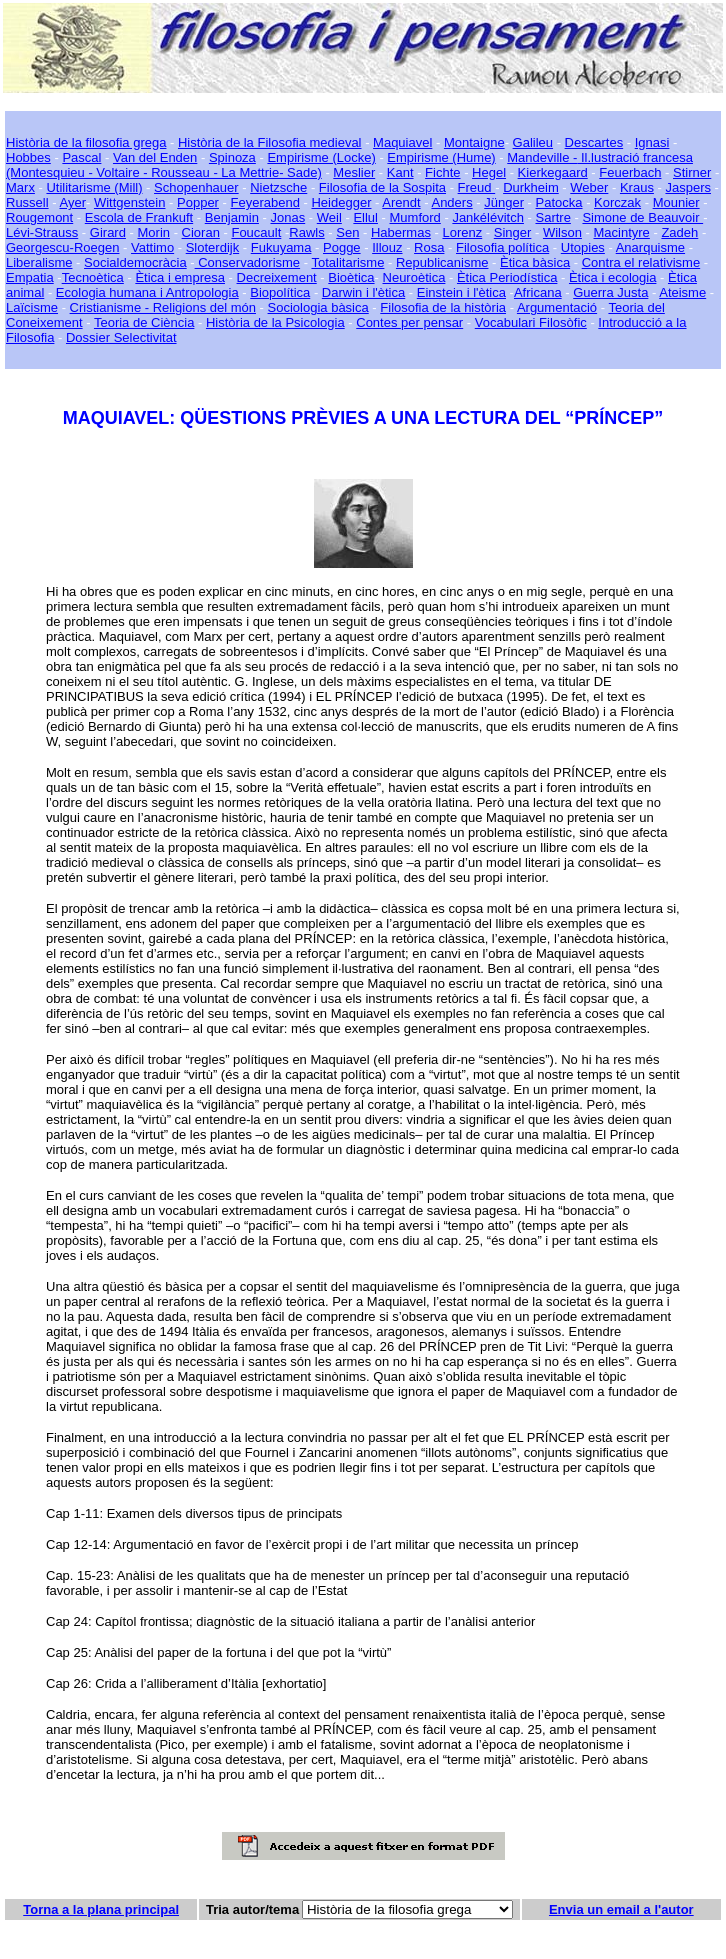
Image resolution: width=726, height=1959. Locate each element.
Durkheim (531, 187)
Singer (513, 232)
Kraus (637, 187)
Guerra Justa (610, 292)
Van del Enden (155, 157)
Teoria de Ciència (144, 322)
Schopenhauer (196, 187)
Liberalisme (39, 262)
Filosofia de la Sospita (382, 187)
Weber (589, 187)
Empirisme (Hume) (441, 157)
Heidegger (341, 202)
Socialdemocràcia (135, 262)
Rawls (306, 232)
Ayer (72, 202)
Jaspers (688, 187)
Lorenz (462, 232)
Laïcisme (32, 307)
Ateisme (682, 292)
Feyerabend (265, 202)
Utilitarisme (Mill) (94, 187)
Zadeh (679, 232)
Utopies (583, 247)
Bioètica (351, 277)
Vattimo (152, 247)
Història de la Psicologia (275, 322)
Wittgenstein (130, 202)
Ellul (365, 217)
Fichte (442, 172)
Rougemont (39, 217)
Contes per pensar (409, 322)
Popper (198, 202)
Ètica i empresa (180, 277)
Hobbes (28, 157)
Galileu (533, 142)
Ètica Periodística (507, 277)
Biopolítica (280, 292)
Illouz (387, 247)
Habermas (401, 232)
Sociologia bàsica (318, 307)
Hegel (489, 172)
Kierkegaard (553, 172)
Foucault (256, 232)
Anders (451, 202)
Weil (329, 217)
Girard (108, 232)
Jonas (288, 217)
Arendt (401, 202)
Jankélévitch (488, 217)
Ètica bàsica (535, 262)
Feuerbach (630, 172)
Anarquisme (650, 247)
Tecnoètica (93, 277)
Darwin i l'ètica (363, 292)
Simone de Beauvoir (642, 217)
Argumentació (557, 307)
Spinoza (232, 157)
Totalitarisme (347, 262)
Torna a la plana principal (101, 1909)
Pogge (342, 247)
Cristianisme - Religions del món (163, 307)
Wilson (562, 232)
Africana (538, 292)
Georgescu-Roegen (62, 247)
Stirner (692, 172)
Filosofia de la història (443, 307)
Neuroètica (414, 277)
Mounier (676, 202)
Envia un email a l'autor (621, 1909)
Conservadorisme (248, 262)
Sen (347, 232)
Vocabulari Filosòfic (531, 322)
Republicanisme (442, 262)
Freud (477, 187)
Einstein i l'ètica (461, 292)
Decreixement (277, 277)
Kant (400, 172)
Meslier (354, 172)
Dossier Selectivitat (121, 337)
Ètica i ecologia (612, 277)
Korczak (617, 202)
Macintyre (622, 232)
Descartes (594, 142)
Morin (154, 232)
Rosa (429, 247)
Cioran (201, 232)
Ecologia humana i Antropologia (147, 292)
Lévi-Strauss (42, 232)
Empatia (30, 277)
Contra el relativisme (641, 262)
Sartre (552, 217)
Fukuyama (281, 247)
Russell (27, 202)
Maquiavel (402, 142)
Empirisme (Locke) (321, 157)
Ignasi (652, 142)
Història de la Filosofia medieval (270, 142)
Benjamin (232, 217)
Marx (20, 187)
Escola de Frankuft (139, 217)
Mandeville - (542, 157)
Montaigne (474, 142)
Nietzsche (278, 187)
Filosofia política (502, 247)
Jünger (504, 202)
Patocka (559, 202)
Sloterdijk (212, 247)
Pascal (81, 157)
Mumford (415, 217)
